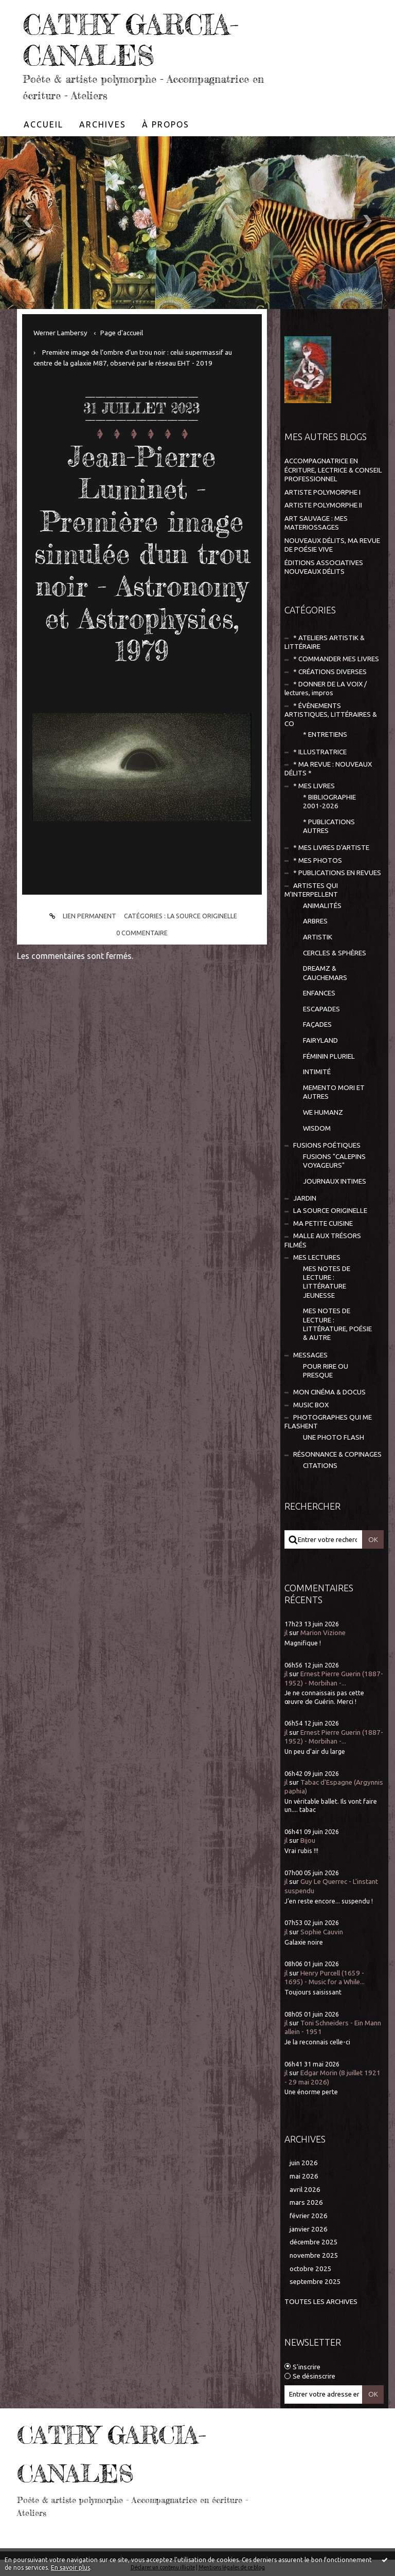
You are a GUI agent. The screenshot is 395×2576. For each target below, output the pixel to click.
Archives (102, 124)
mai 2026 (304, 2176)
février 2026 (309, 2216)
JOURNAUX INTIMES (334, 1181)
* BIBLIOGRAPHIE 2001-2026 (329, 801)
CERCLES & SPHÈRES (334, 953)
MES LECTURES (316, 1257)
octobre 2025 (311, 2269)
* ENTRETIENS (325, 734)
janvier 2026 (309, 2229)
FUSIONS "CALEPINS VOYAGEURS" (334, 1161)
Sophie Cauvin (321, 1932)
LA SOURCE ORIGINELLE (202, 915)
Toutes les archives (320, 2302)
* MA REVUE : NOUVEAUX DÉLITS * (328, 768)
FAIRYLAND (320, 1040)
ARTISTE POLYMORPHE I (322, 492)
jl (286, 1633)
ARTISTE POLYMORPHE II (323, 505)
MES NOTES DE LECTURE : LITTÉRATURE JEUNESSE (326, 1282)
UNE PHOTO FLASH (333, 1437)
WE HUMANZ (323, 1112)
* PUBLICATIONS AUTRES (329, 826)
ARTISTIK (317, 937)
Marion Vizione (323, 1633)
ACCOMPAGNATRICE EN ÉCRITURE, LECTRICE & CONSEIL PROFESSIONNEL (333, 470)
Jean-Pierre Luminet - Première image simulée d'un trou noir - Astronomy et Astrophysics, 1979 (142, 553)
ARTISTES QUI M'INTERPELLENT (311, 890)
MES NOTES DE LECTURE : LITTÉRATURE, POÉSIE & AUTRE (337, 1324)
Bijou (307, 1840)
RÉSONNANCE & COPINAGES (337, 1454)
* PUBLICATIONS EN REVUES (337, 873)
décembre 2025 (314, 2242)
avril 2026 (305, 2189)
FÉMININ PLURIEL (329, 1056)
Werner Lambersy (60, 333)
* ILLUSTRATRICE (320, 752)
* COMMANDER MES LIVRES (336, 659)
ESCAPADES (321, 1009)
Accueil (43, 124)
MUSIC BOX (311, 1405)
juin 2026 (304, 2163)
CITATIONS (320, 1466)
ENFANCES (319, 993)
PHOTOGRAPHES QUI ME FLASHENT (328, 1421)
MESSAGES (310, 1355)
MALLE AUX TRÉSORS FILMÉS (322, 1240)
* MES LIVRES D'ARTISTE (331, 847)
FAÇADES (317, 1024)
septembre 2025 (315, 2281)
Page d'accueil (121, 333)
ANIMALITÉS (322, 906)
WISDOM (317, 1128)
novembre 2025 (314, 2255)
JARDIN (304, 1198)
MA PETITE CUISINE (323, 1223)
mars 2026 (306, 2202)
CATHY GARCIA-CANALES (131, 40)
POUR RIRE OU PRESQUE (325, 1371)
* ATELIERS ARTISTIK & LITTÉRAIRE (324, 642)
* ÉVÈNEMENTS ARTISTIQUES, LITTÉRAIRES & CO (330, 715)
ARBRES (315, 921)
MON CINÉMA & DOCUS (329, 1392)
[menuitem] (43, 124)
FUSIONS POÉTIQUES (327, 1145)
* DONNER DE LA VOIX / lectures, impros (325, 688)
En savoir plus (70, 2567)
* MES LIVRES (314, 786)
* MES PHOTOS (317, 860)
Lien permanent (81, 916)
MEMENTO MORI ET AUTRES (334, 1092)
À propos (165, 124)
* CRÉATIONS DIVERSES (330, 672)
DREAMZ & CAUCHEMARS (325, 973)
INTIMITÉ (317, 1072)
